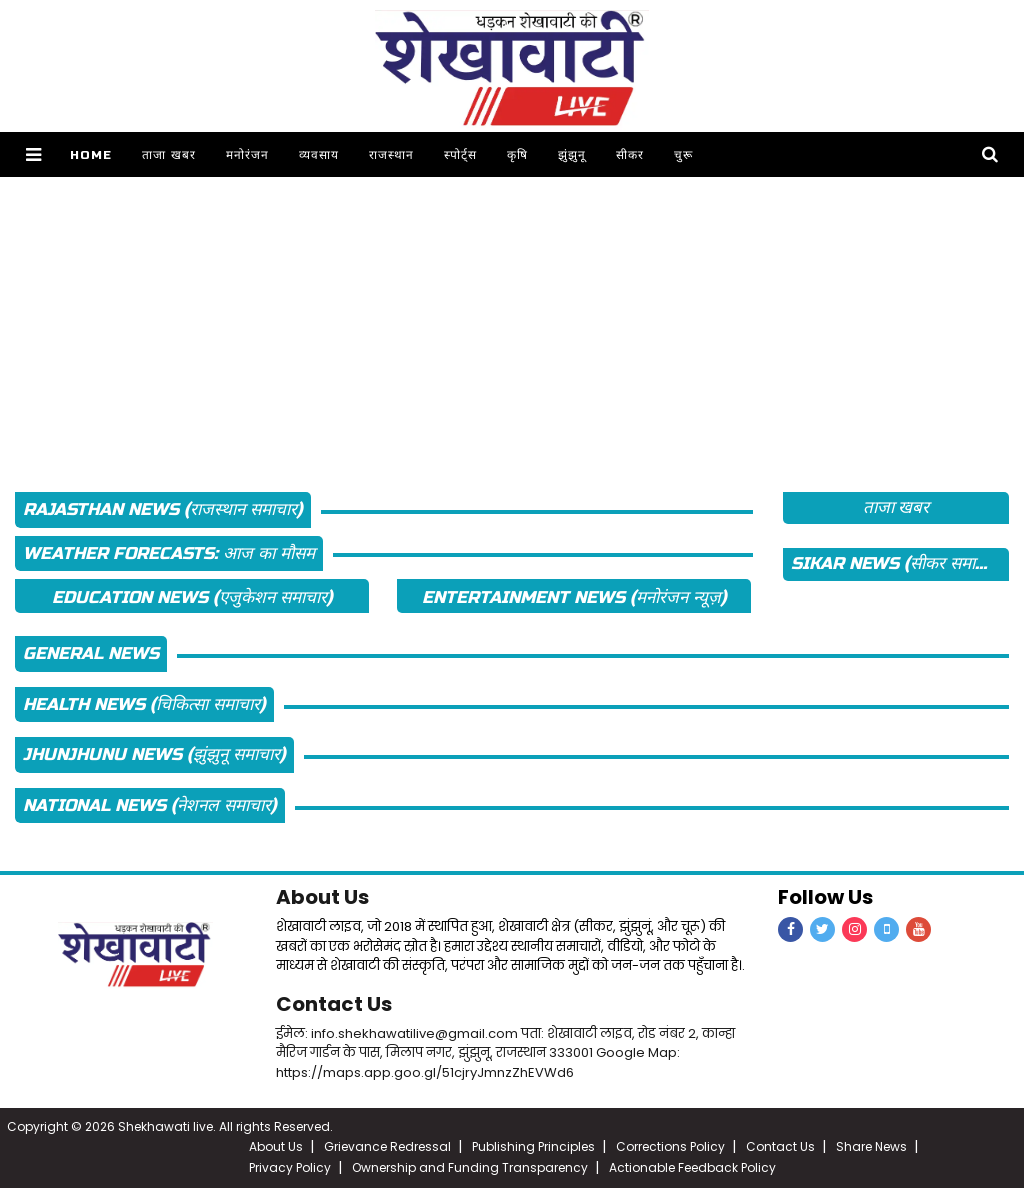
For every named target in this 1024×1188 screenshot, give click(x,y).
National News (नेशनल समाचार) (150, 805)
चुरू (683, 155)
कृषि (517, 155)
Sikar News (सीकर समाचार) (897, 563)
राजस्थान (391, 155)
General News (91, 653)
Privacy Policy (290, 1167)
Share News (871, 1146)
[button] (33, 154)
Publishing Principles (533, 1146)
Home (91, 155)
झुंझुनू (572, 155)
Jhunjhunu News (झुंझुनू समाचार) (154, 754)
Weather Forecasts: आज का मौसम (169, 553)
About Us (322, 897)
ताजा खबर (169, 155)
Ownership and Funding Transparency (470, 1167)
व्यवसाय (319, 155)
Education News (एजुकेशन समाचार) (192, 597)
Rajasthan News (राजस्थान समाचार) (163, 509)
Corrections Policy (670, 1146)
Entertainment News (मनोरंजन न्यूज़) (574, 597)
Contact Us (334, 1004)
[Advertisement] (512, 317)
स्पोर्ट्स (460, 155)
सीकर (630, 155)
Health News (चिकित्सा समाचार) (144, 704)
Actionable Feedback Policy (692, 1167)
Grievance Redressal (387, 1146)
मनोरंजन (247, 155)
